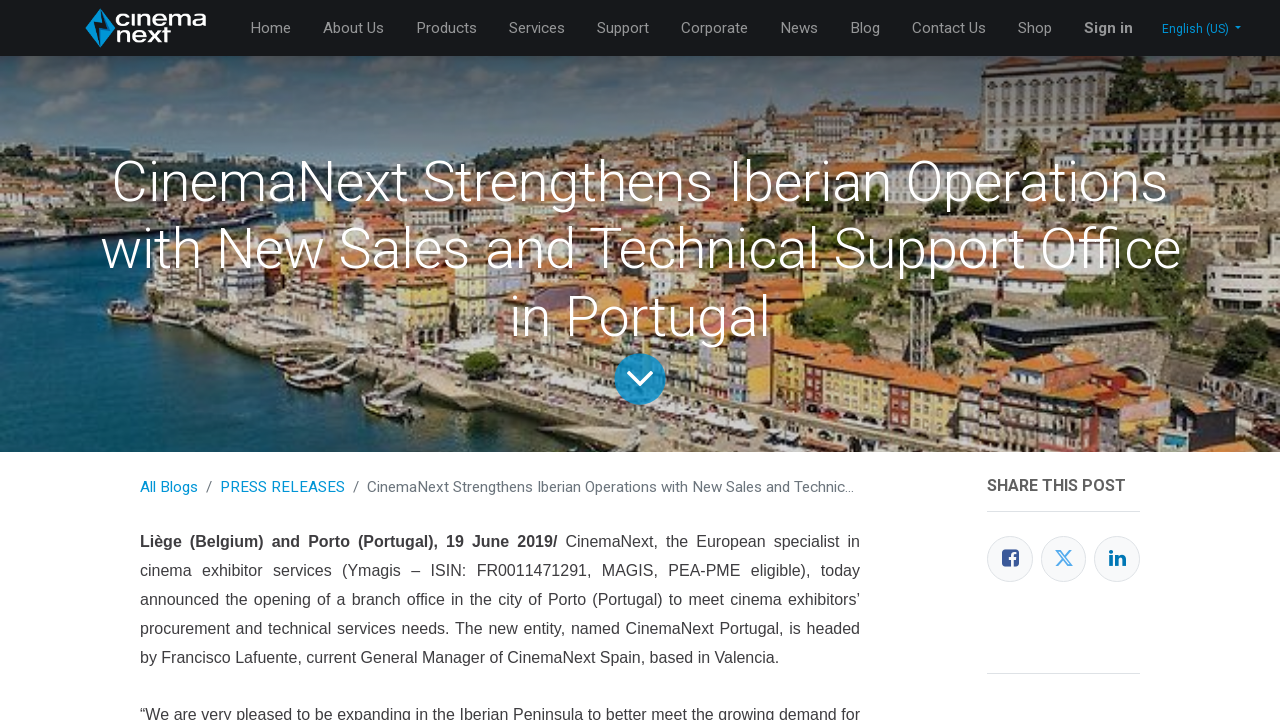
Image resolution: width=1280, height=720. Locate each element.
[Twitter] (1064, 559)
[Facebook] (1010, 559)
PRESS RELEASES (282, 487)
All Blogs (169, 487)
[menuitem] (270, 28)
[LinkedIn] (1117, 559)
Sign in (1108, 28)
